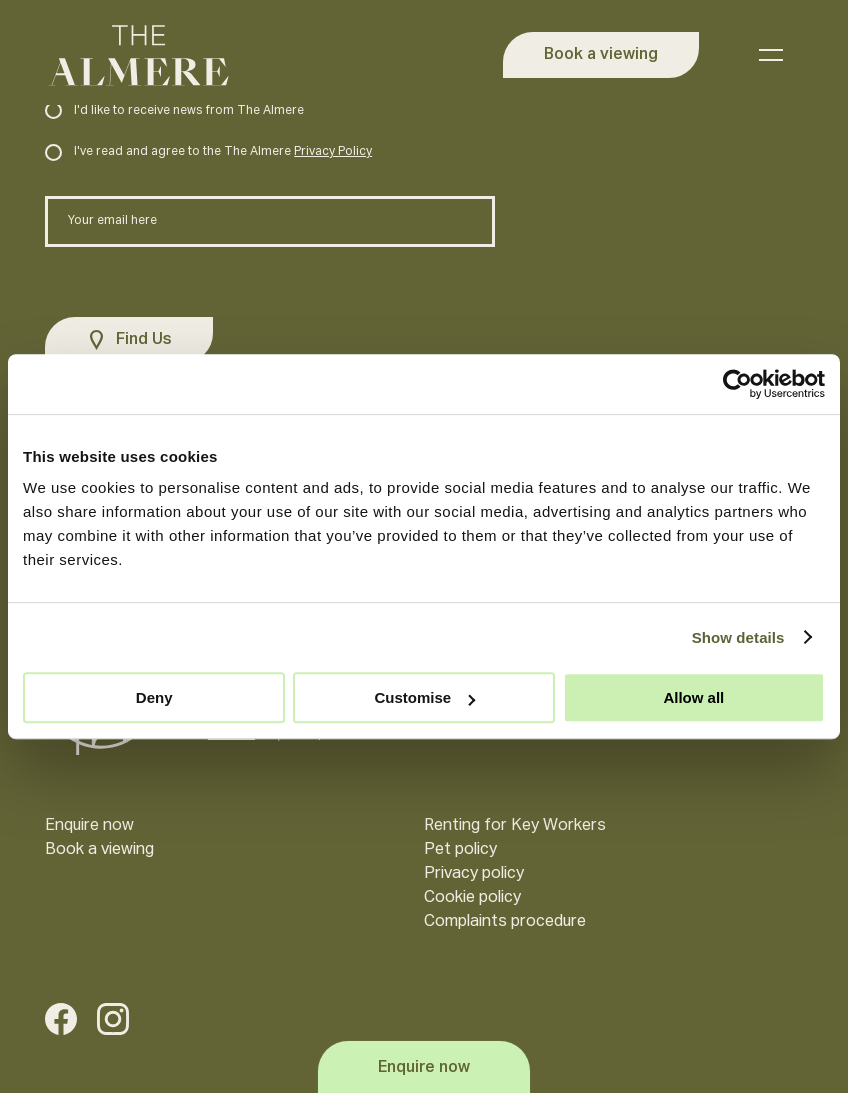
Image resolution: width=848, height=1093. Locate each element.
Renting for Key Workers (515, 826)
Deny (154, 697)
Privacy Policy (333, 152)
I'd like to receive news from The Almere (174, 111)
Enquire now (89, 826)
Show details (738, 637)
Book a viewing (99, 850)
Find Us (144, 340)
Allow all (693, 697)
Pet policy (460, 850)
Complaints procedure (505, 922)
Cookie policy (472, 898)
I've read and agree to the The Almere (208, 152)
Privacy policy (474, 874)
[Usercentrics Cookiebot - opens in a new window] (737, 384)
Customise (424, 697)
